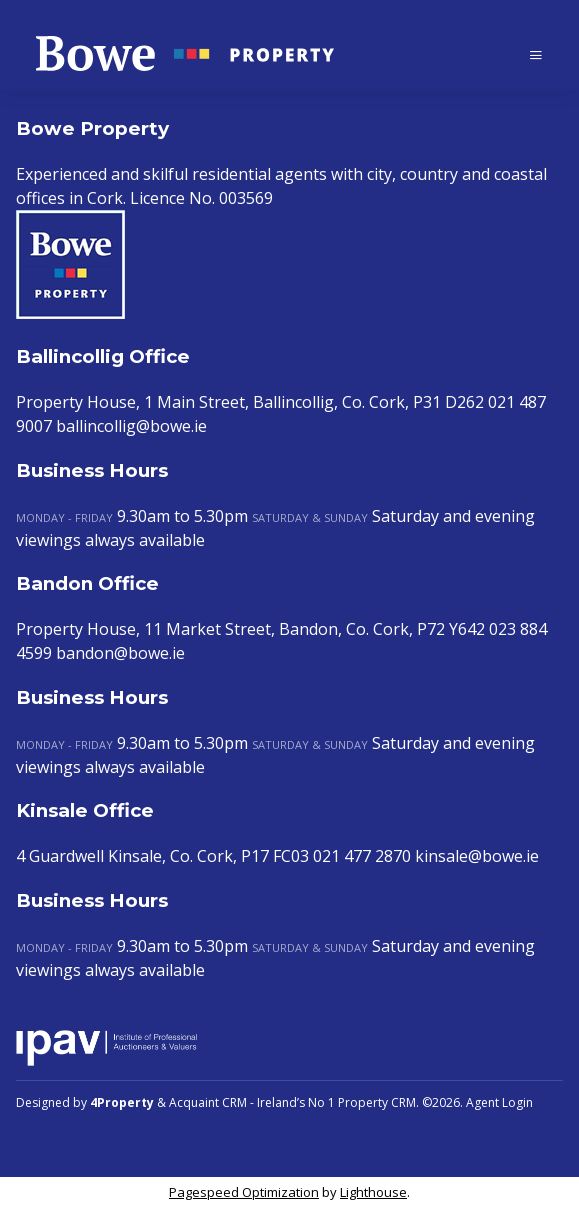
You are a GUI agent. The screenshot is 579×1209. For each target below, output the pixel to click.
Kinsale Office (85, 810)
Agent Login (499, 1102)
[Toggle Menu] (536, 54)
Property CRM (377, 1102)
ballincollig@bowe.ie (131, 426)
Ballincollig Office (103, 356)
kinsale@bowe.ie (477, 856)
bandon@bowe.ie (120, 653)
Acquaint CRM (208, 1102)
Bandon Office (87, 583)
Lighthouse (373, 1192)
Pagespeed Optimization (244, 1192)
